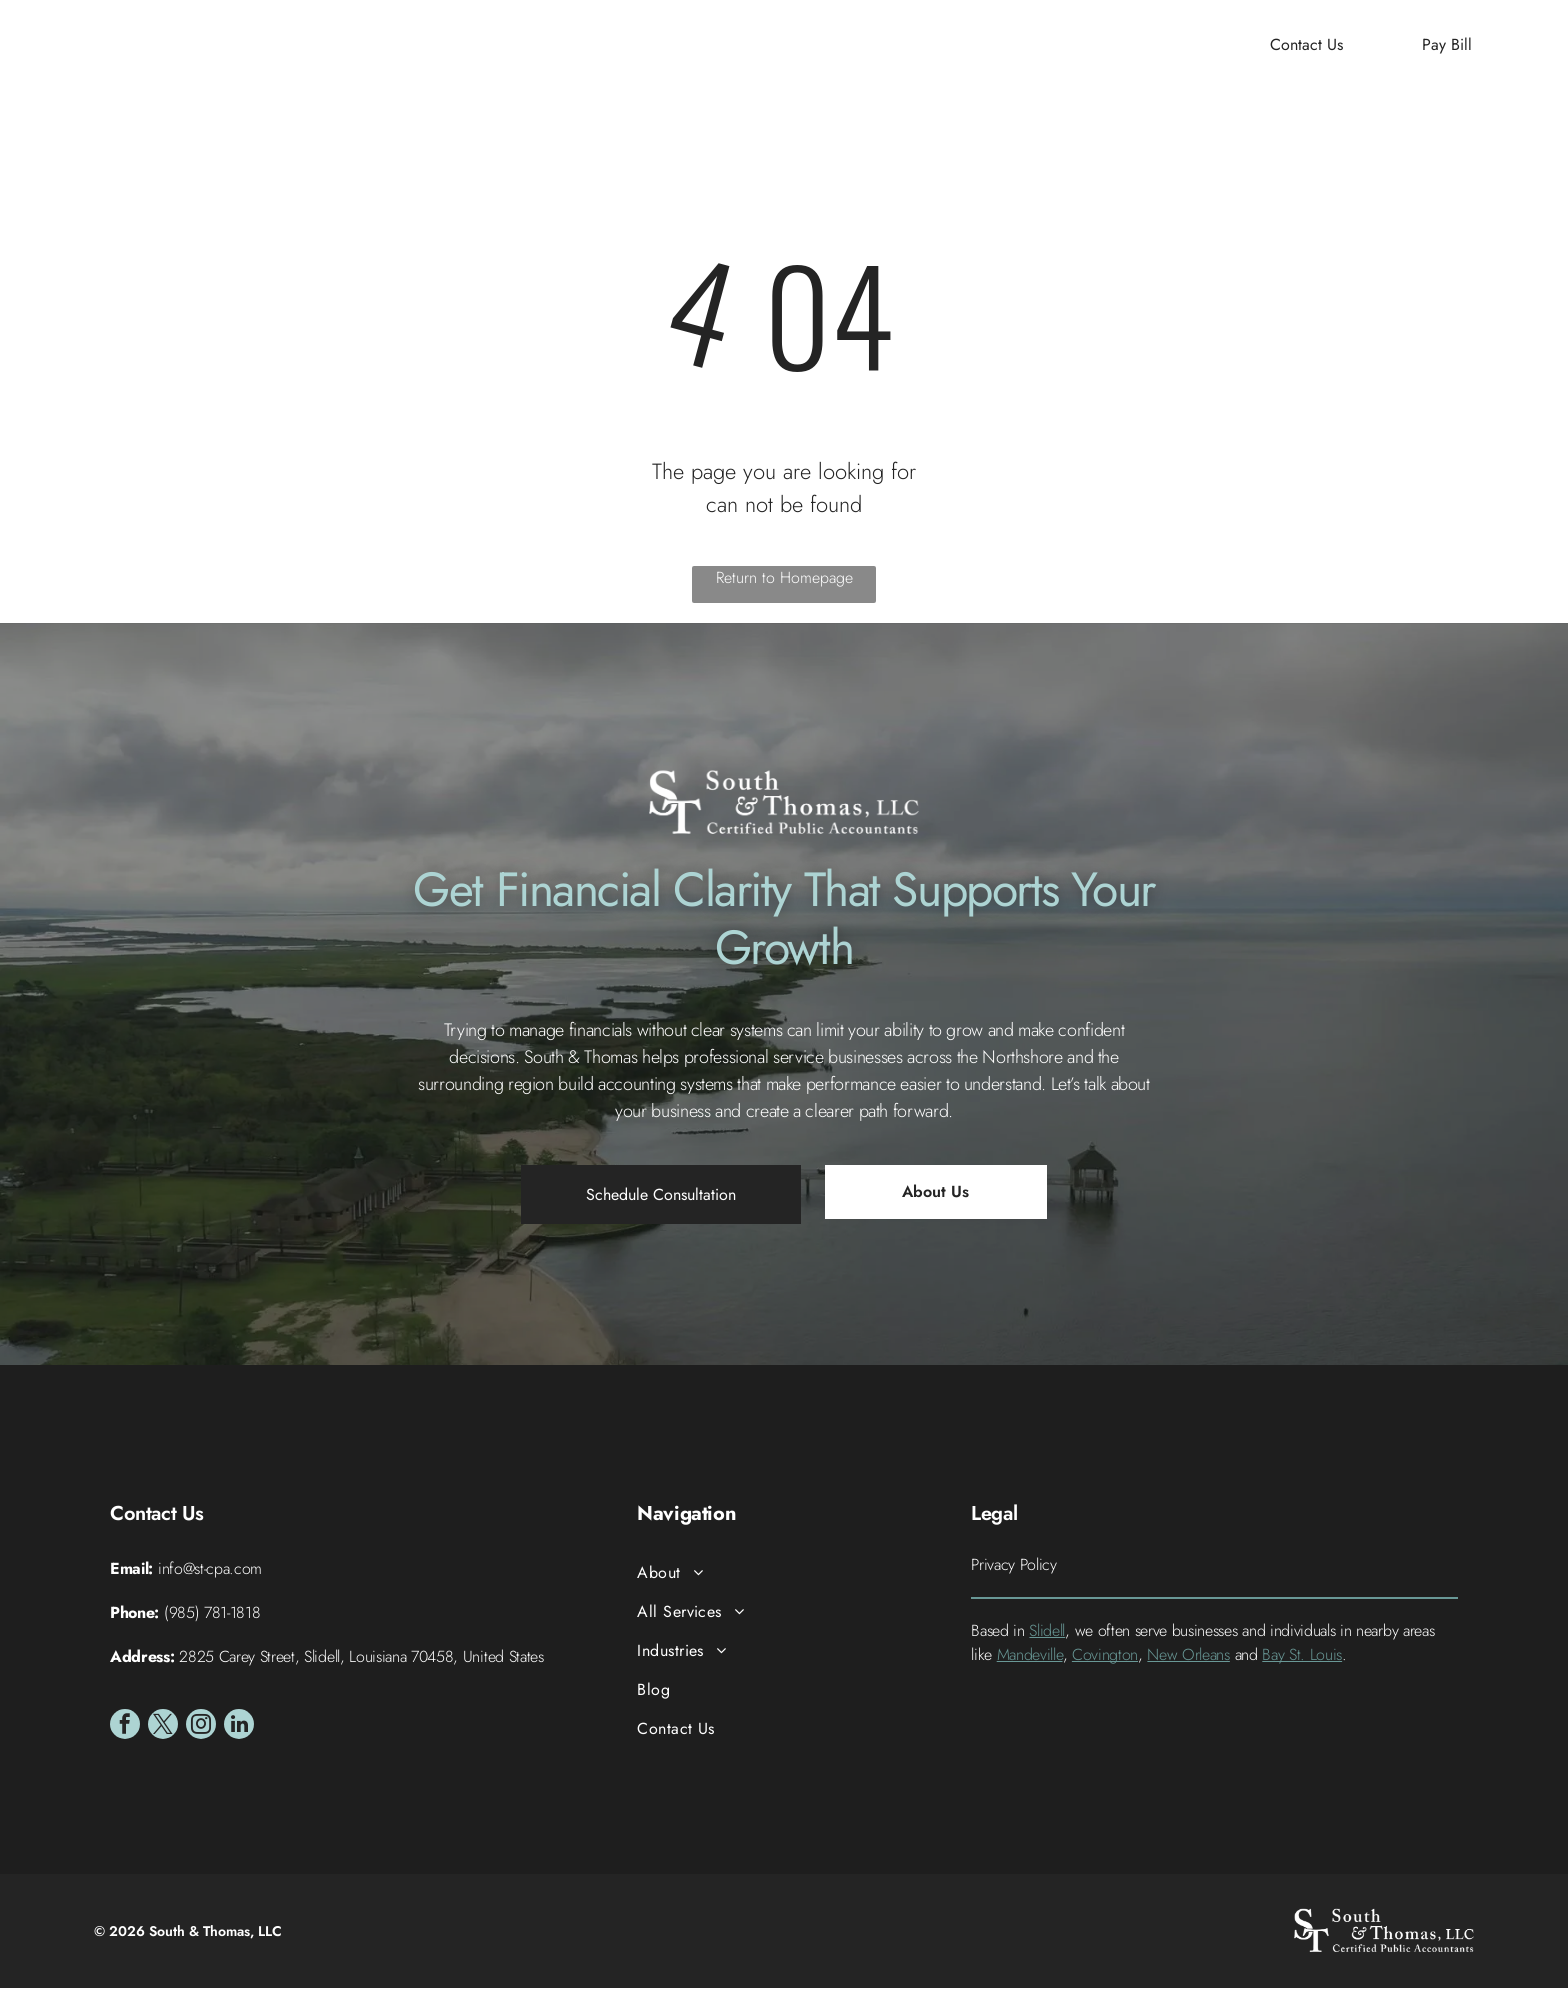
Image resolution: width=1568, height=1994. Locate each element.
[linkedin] (239, 1731)
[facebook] (125, 1731)
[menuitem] (528, 50)
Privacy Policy (1014, 1569)
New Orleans (1188, 1659)
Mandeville (1030, 1659)
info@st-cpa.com (210, 1573)
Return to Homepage (784, 583)
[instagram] (201, 1731)
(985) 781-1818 (212, 1617)
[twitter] (163, 1731)
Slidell (1047, 1635)
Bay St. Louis (1302, 1659)
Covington (1105, 1659)
